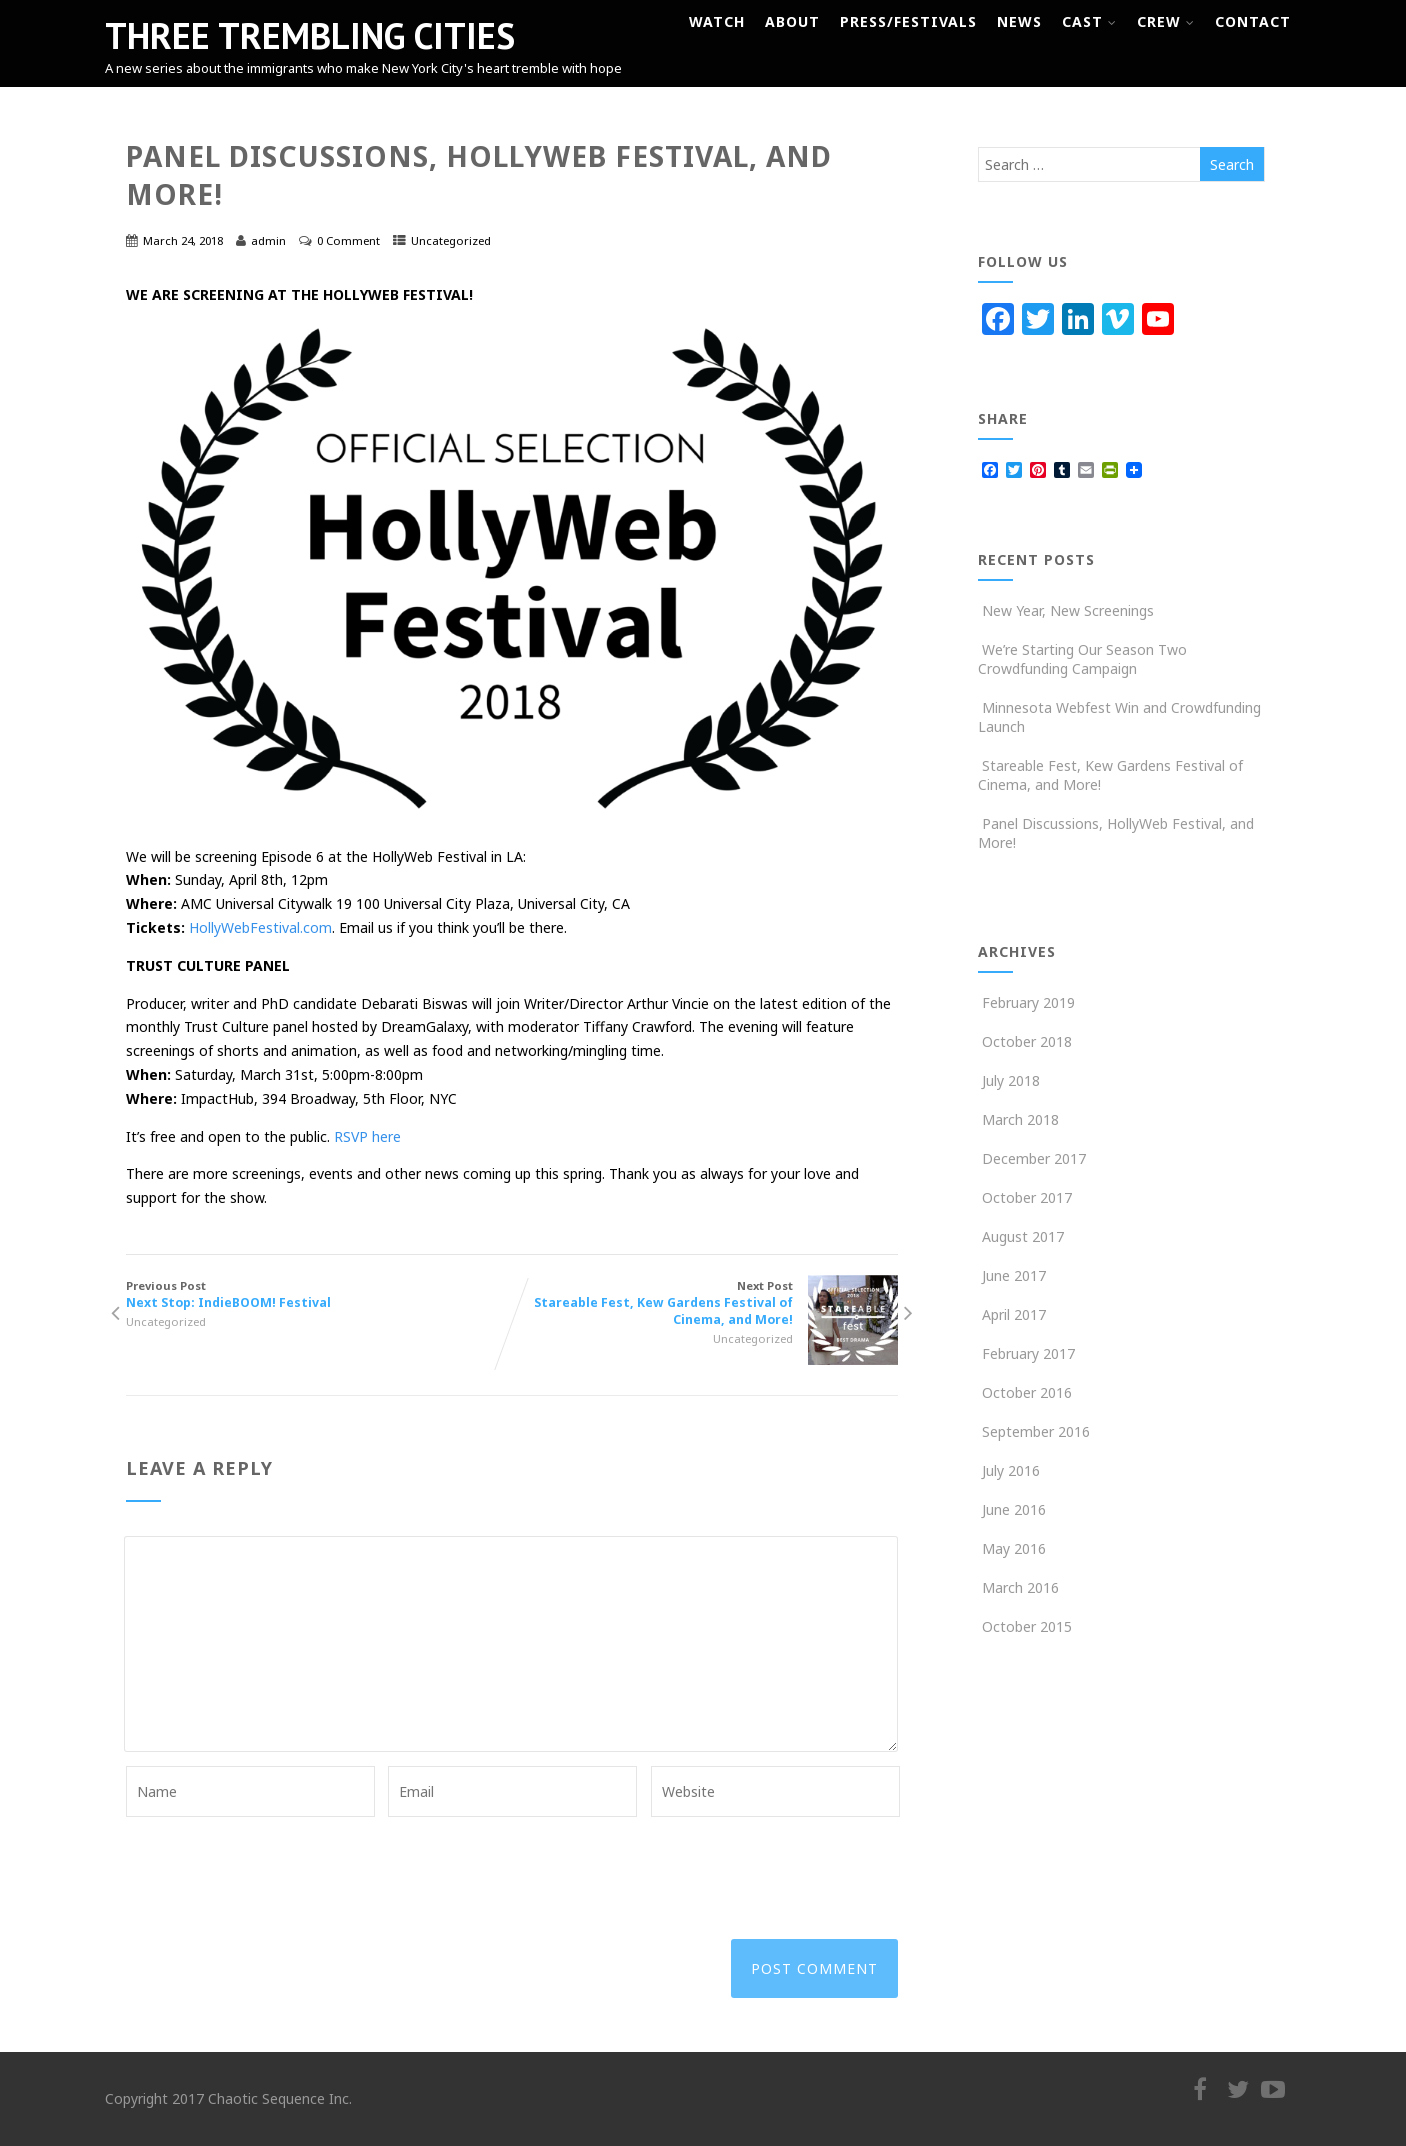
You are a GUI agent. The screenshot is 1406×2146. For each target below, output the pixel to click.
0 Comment (348, 240)
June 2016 (1014, 1509)
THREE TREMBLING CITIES (310, 35)
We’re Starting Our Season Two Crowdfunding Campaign (1082, 659)
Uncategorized (451, 240)
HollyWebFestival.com (260, 927)
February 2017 (1028, 1353)
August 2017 (1023, 1236)
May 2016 (1014, 1548)
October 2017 (1027, 1197)
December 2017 (1034, 1158)
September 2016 (1036, 1431)
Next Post (705, 1303)
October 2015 (1027, 1626)
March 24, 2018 (183, 240)
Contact (1253, 21)
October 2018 (1027, 1041)
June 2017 (1014, 1275)
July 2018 (1011, 1080)
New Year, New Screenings (1066, 610)
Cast (1089, 21)
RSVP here (367, 1136)
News (1019, 21)
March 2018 (1020, 1119)
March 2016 (1020, 1587)
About (792, 21)
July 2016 (1011, 1470)
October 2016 (1027, 1392)
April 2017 (1014, 1314)
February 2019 (1028, 1002)
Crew (1166, 21)
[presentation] (278, 1866)
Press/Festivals (908, 21)
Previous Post (319, 1294)
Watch (717, 21)
